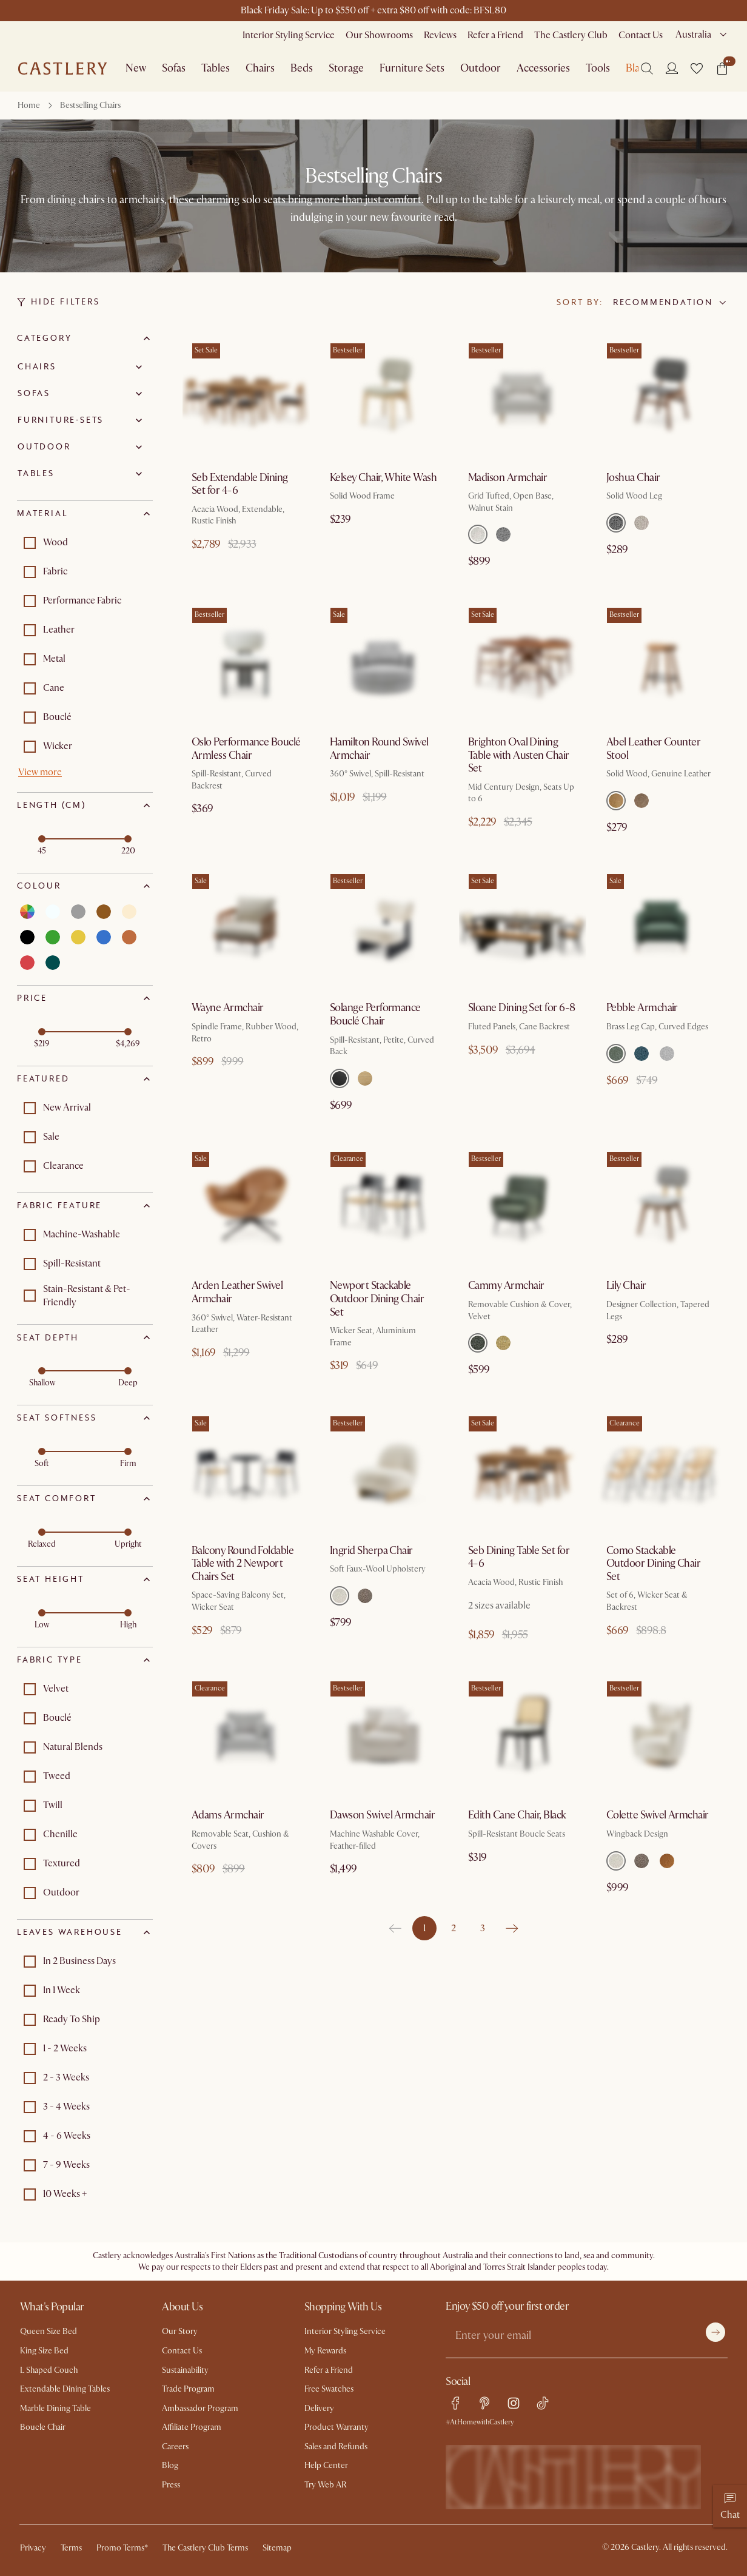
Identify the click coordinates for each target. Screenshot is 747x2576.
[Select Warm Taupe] (641, 800)
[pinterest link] (484, 2403)
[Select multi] (27, 911)
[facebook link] (455, 2403)
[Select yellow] (78, 937)
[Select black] (27, 937)
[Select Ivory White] (667, 1053)
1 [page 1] (424, 1928)
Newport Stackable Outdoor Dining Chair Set (377, 1299)
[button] (697, 68)
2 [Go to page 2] (453, 1928)
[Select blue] (103, 937)
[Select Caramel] (616, 800)
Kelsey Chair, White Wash (383, 478)
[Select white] (52, 911)
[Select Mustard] (503, 1343)
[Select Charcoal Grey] (616, 523)
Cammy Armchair (506, 1286)
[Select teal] (52, 962)
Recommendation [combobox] (663, 302)
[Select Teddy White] (339, 1596)
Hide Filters (59, 302)
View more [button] (40, 772)
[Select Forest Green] (616, 1053)
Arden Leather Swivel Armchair (237, 1292)
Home (29, 105)
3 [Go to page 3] (482, 1928)
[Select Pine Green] (477, 1343)
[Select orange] (129, 937)
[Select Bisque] (477, 534)
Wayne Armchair (227, 1008)
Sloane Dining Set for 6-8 (521, 1008)
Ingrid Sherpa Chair (371, 1551)
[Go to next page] (512, 1928)
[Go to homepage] (62, 68)
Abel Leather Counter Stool (653, 748)
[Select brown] (103, 911)
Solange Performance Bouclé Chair (375, 1014)
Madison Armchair (507, 478)
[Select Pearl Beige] (641, 523)
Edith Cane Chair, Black (517, 1815)
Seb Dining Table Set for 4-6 (518, 1557)
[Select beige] (129, 911)
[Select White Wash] (365, 1078)
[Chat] (730, 2506)
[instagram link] (513, 2403)
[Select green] (52, 937)
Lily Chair (626, 1286)
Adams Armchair (228, 1815)
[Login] (672, 68)
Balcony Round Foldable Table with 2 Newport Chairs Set (242, 1564)
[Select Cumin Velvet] (667, 1861)
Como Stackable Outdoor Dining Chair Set (653, 1564)
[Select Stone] (503, 534)
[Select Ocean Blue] (641, 1053)
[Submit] (715, 2332)
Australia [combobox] (693, 35)
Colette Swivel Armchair (657, 1815)
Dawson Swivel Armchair (382, 1815)
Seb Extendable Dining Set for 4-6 (240, 484)
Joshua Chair (633, 478)
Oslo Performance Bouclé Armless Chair (246, 748)
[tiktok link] (542, 2403)
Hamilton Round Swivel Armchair (379, 748)
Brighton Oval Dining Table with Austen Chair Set (518, 755)
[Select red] (27, 962)
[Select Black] (339, 1078)
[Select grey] (78, 911)
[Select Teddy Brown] (365, 1596)
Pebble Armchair (642, 1008)
